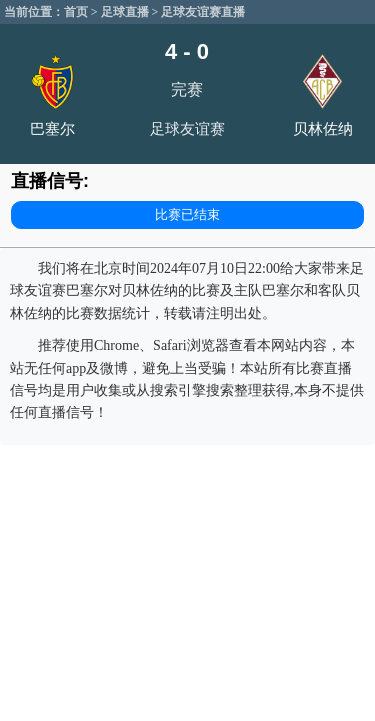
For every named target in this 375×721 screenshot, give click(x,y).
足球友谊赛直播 (203, 12)
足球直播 (125, 12)
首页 (76, 12)
